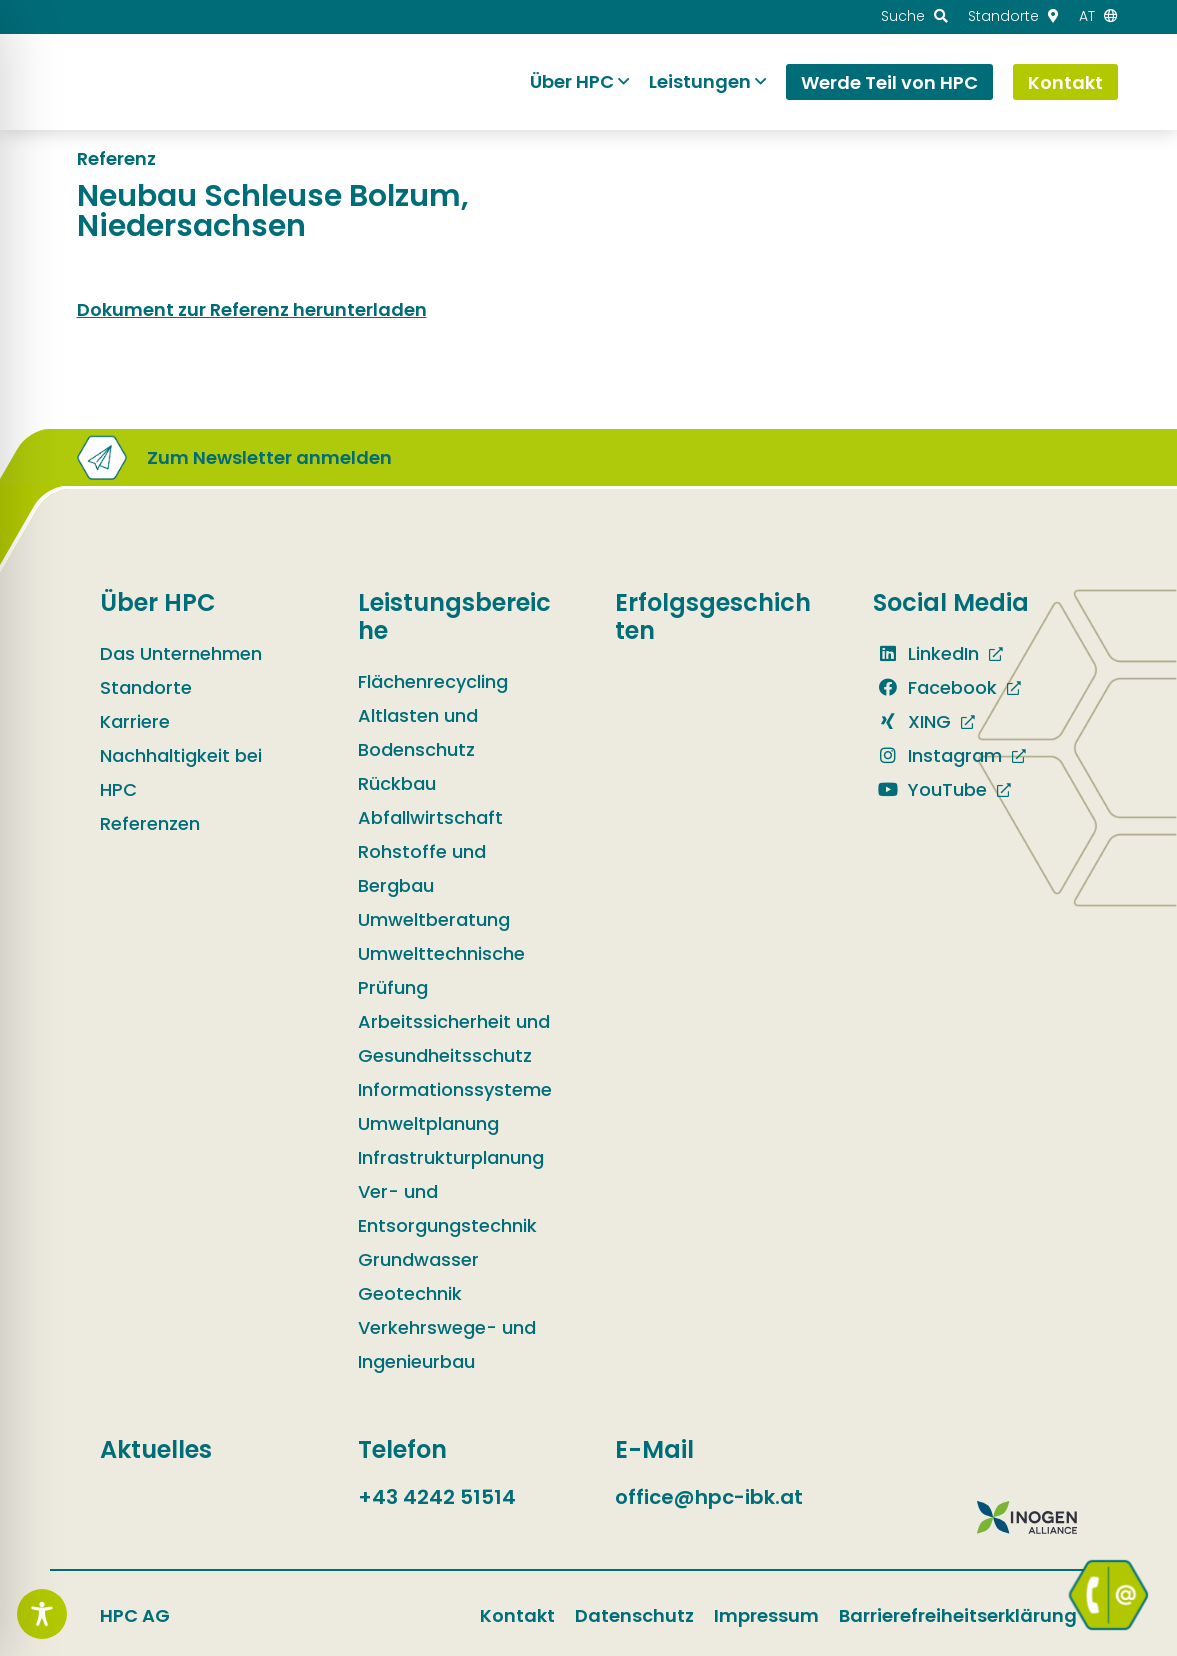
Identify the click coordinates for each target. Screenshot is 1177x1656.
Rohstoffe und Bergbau (422, 868)
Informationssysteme (455, 1089)
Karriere (135, 721)
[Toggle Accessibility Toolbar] (42, 1614)
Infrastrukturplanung (451, 1157)
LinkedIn (926, 653)
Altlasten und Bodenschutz (418, 732)
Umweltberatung (434, 919)
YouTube (930, 789)
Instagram (937, 755)
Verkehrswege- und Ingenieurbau (447, 1344)
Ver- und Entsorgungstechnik (447, 1208)
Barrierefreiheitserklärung (958, 1615)
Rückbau (397, 783)
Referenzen (150, 823)
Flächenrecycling (433, 681)
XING (912, 721)
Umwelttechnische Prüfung (441, 970)
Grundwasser (418, 1259)
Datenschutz (634, 1615)
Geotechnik (410, 1293)
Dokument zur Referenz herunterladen (252, 309)
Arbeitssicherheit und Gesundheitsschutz (454, 1038)
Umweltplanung (428, 1123)
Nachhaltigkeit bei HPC (181, 772)
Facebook (935, 687)
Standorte (146, 687)
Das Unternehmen (181, 653)
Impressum (766, 1615)
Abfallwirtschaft (430, 817)
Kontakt (517, 1615)
